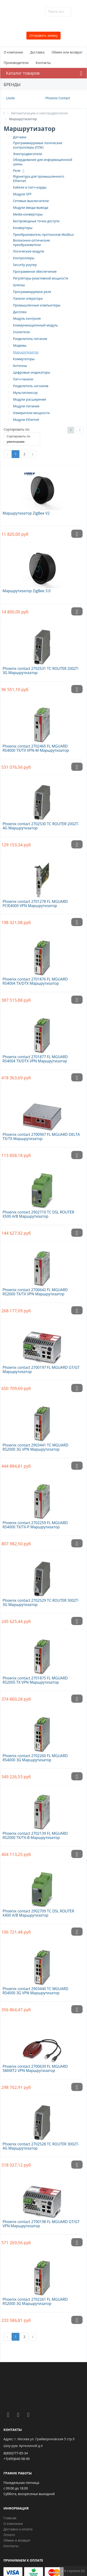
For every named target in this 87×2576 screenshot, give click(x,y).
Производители (16, 62)
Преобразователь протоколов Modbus (43, 234)
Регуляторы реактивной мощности (40, 278)
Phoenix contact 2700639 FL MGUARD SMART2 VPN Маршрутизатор (35, 2068)
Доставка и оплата (18, 2529)
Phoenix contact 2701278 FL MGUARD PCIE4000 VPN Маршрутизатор (35, 903)
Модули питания (26, 406)
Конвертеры (22, 228)
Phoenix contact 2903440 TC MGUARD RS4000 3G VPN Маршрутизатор (35, 1990)
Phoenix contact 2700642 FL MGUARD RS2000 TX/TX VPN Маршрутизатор (35, 1291)
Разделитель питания (30, 338)
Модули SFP (22, 194)
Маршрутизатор (26, 352)
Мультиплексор (25, 392)
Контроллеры (23, 258)
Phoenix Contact (57, 98)
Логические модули (28, 251)
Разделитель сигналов (30, 386)
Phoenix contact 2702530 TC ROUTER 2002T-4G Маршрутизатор (41, 826)
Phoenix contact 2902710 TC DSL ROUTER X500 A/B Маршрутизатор (38, 1214)
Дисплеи (20, 312)
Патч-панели (23, 379)
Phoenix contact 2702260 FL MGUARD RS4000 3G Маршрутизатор (35, 1757)
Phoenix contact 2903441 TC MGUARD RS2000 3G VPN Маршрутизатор (35, 1447)
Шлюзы (19, 285)
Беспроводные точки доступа (36, 221)
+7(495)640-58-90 (16, 2458)
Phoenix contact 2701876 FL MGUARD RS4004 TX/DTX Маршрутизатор (35, 981)
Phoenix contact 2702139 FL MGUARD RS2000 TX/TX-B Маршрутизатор (35, 1835)
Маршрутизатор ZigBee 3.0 (26, 590)
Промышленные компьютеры (36, 305)
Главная (9, 2518)
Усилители (21, 332)
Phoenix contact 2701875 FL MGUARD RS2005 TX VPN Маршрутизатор (35, 1680)
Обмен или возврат (67, 52)
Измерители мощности (31, 413)
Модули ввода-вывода (30, 207)
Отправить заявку (43, 35)
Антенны (20, 365)
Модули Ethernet (26, 419)
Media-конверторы (28, 214)
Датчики (19, 137)
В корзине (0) (73, 2571)
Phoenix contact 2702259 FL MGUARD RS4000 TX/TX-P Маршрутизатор (35, 1524)
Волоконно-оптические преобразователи (31, 242)
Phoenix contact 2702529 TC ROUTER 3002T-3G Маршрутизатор (41, 1602)
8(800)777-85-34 (15, 2453)
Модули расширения (29, 399)
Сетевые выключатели (31, 201)
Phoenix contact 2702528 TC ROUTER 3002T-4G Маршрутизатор (41, 2146)
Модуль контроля (27, 318)
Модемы (19, 345)
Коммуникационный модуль (35, 325)
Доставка (37, 52)
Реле (16, 170)
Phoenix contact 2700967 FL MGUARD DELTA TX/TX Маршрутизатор (41, 1136)
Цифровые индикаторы (31, 372)
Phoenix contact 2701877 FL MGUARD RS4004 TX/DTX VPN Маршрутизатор (35, 1059)
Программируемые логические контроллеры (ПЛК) (37, 145)
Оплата (9, 2535)
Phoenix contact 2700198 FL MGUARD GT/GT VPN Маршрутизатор (41, 2223)
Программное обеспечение (35, 271)
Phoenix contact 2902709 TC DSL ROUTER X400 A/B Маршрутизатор (38, 1913)
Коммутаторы (23, 359)
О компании (13, 52)
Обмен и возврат (17, 2540)
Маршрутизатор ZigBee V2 (26, 513)
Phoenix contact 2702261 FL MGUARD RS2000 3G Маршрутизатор (35, 2301)
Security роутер (25, 265)
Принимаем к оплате (23, 2560)
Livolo (10, 98)
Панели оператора (28, 298)
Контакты (43, 62)
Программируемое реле (32, 291)
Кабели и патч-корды (30, 187)
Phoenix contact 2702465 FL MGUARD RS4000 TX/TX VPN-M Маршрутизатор (36, 748)
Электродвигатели (27, 154)
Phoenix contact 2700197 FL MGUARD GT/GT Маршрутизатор (41, 1369)
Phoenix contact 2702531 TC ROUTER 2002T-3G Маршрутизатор (41, 670)
